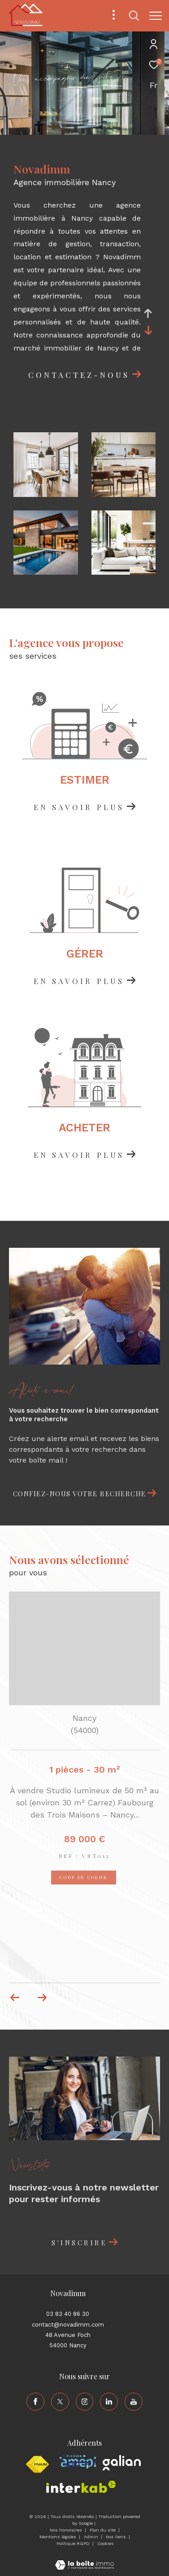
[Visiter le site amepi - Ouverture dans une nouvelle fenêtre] (78, 2462)
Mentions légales (58, 2536)
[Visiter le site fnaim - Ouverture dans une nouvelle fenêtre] (37, 2464)
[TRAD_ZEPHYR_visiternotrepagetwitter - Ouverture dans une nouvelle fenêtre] (60, 2402)
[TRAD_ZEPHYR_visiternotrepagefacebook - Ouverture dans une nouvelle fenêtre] (35, 2402)
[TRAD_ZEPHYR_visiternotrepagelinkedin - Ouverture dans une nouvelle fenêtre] (109, 2402)
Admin (92, 2536)
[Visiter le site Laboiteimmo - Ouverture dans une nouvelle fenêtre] (84, 2559)
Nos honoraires (66, 2529)
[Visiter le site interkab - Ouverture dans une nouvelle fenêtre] (81, 2487)
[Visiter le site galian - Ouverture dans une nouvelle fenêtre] (122, 2462)
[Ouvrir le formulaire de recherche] (134, 16)
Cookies (105, 2543)
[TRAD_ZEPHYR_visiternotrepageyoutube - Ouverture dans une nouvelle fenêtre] (134, 2402)
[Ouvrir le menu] (155, 15)
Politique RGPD (73, 2543)
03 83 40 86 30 (67, 2313)
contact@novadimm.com (68, 2324)
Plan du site (103, 2529)
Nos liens (116, 2536)
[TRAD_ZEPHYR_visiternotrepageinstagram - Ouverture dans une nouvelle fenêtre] (85, 2402)
